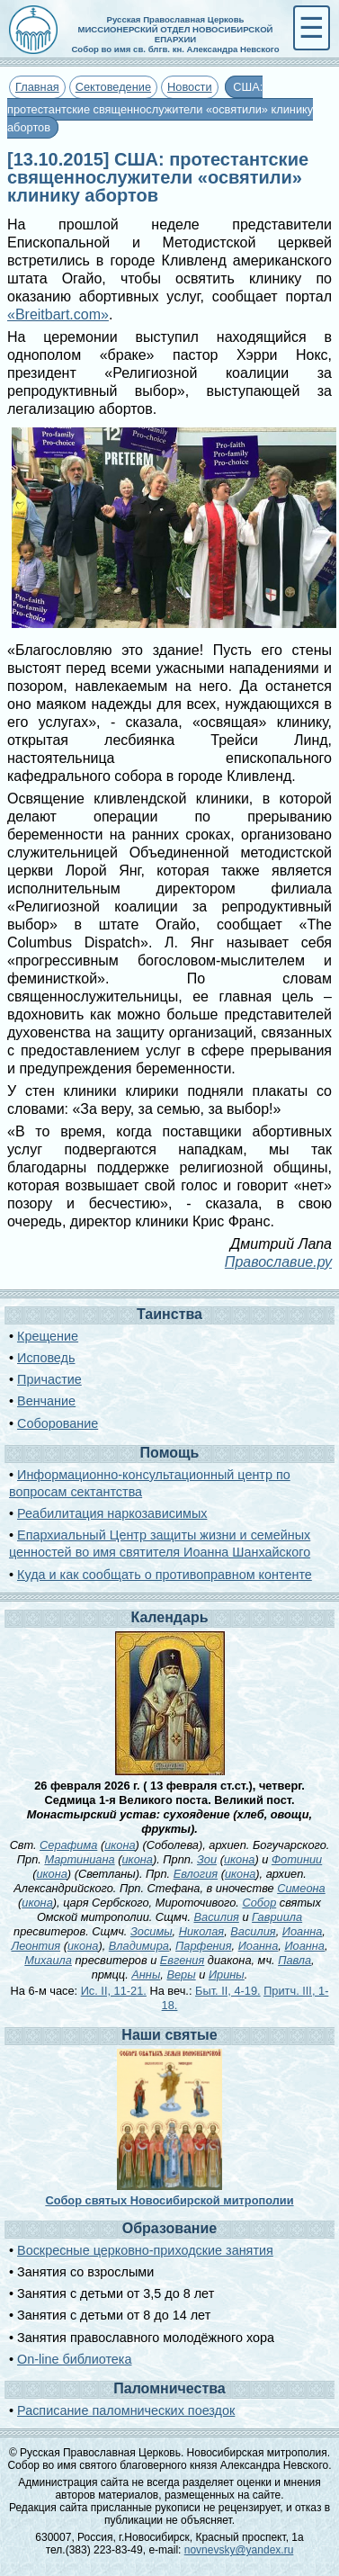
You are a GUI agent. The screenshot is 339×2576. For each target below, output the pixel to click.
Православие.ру (278, 1262)
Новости (189, 87)
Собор (259, 1902)
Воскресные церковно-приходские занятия (145, 2250)
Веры (180, 1974)
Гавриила (277, 1917)
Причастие (49, 1379)
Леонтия (35, 1945)
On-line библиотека (74, 2359)
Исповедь (46, 1358)
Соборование (57, 1423)
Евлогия (196, 1873)
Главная (37, 87)
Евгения (182, 1960)
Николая (201, 1931)
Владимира (139, 1945)
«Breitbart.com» (58, 314)
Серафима (68, 1845)
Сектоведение (113, 87)
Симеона (301, 1888)
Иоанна (302, 1931)
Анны (145, 1974)
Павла (294, 1960)
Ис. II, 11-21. (114, 1990)
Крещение (47, 1336)
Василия (216, 1917)
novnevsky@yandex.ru (239, 2550)
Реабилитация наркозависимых (112, 1513)
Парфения (203, 1945)
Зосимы (151, 1931)
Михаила (48, 1960)
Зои (207, 1859)
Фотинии (297, 1859)
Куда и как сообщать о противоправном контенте (164, 1574)
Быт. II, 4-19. (228, 1990)
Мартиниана (79, 1859)
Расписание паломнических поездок (126, 2410)
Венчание (46, 1401)
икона (119, 1845)
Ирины (227, 1974)
